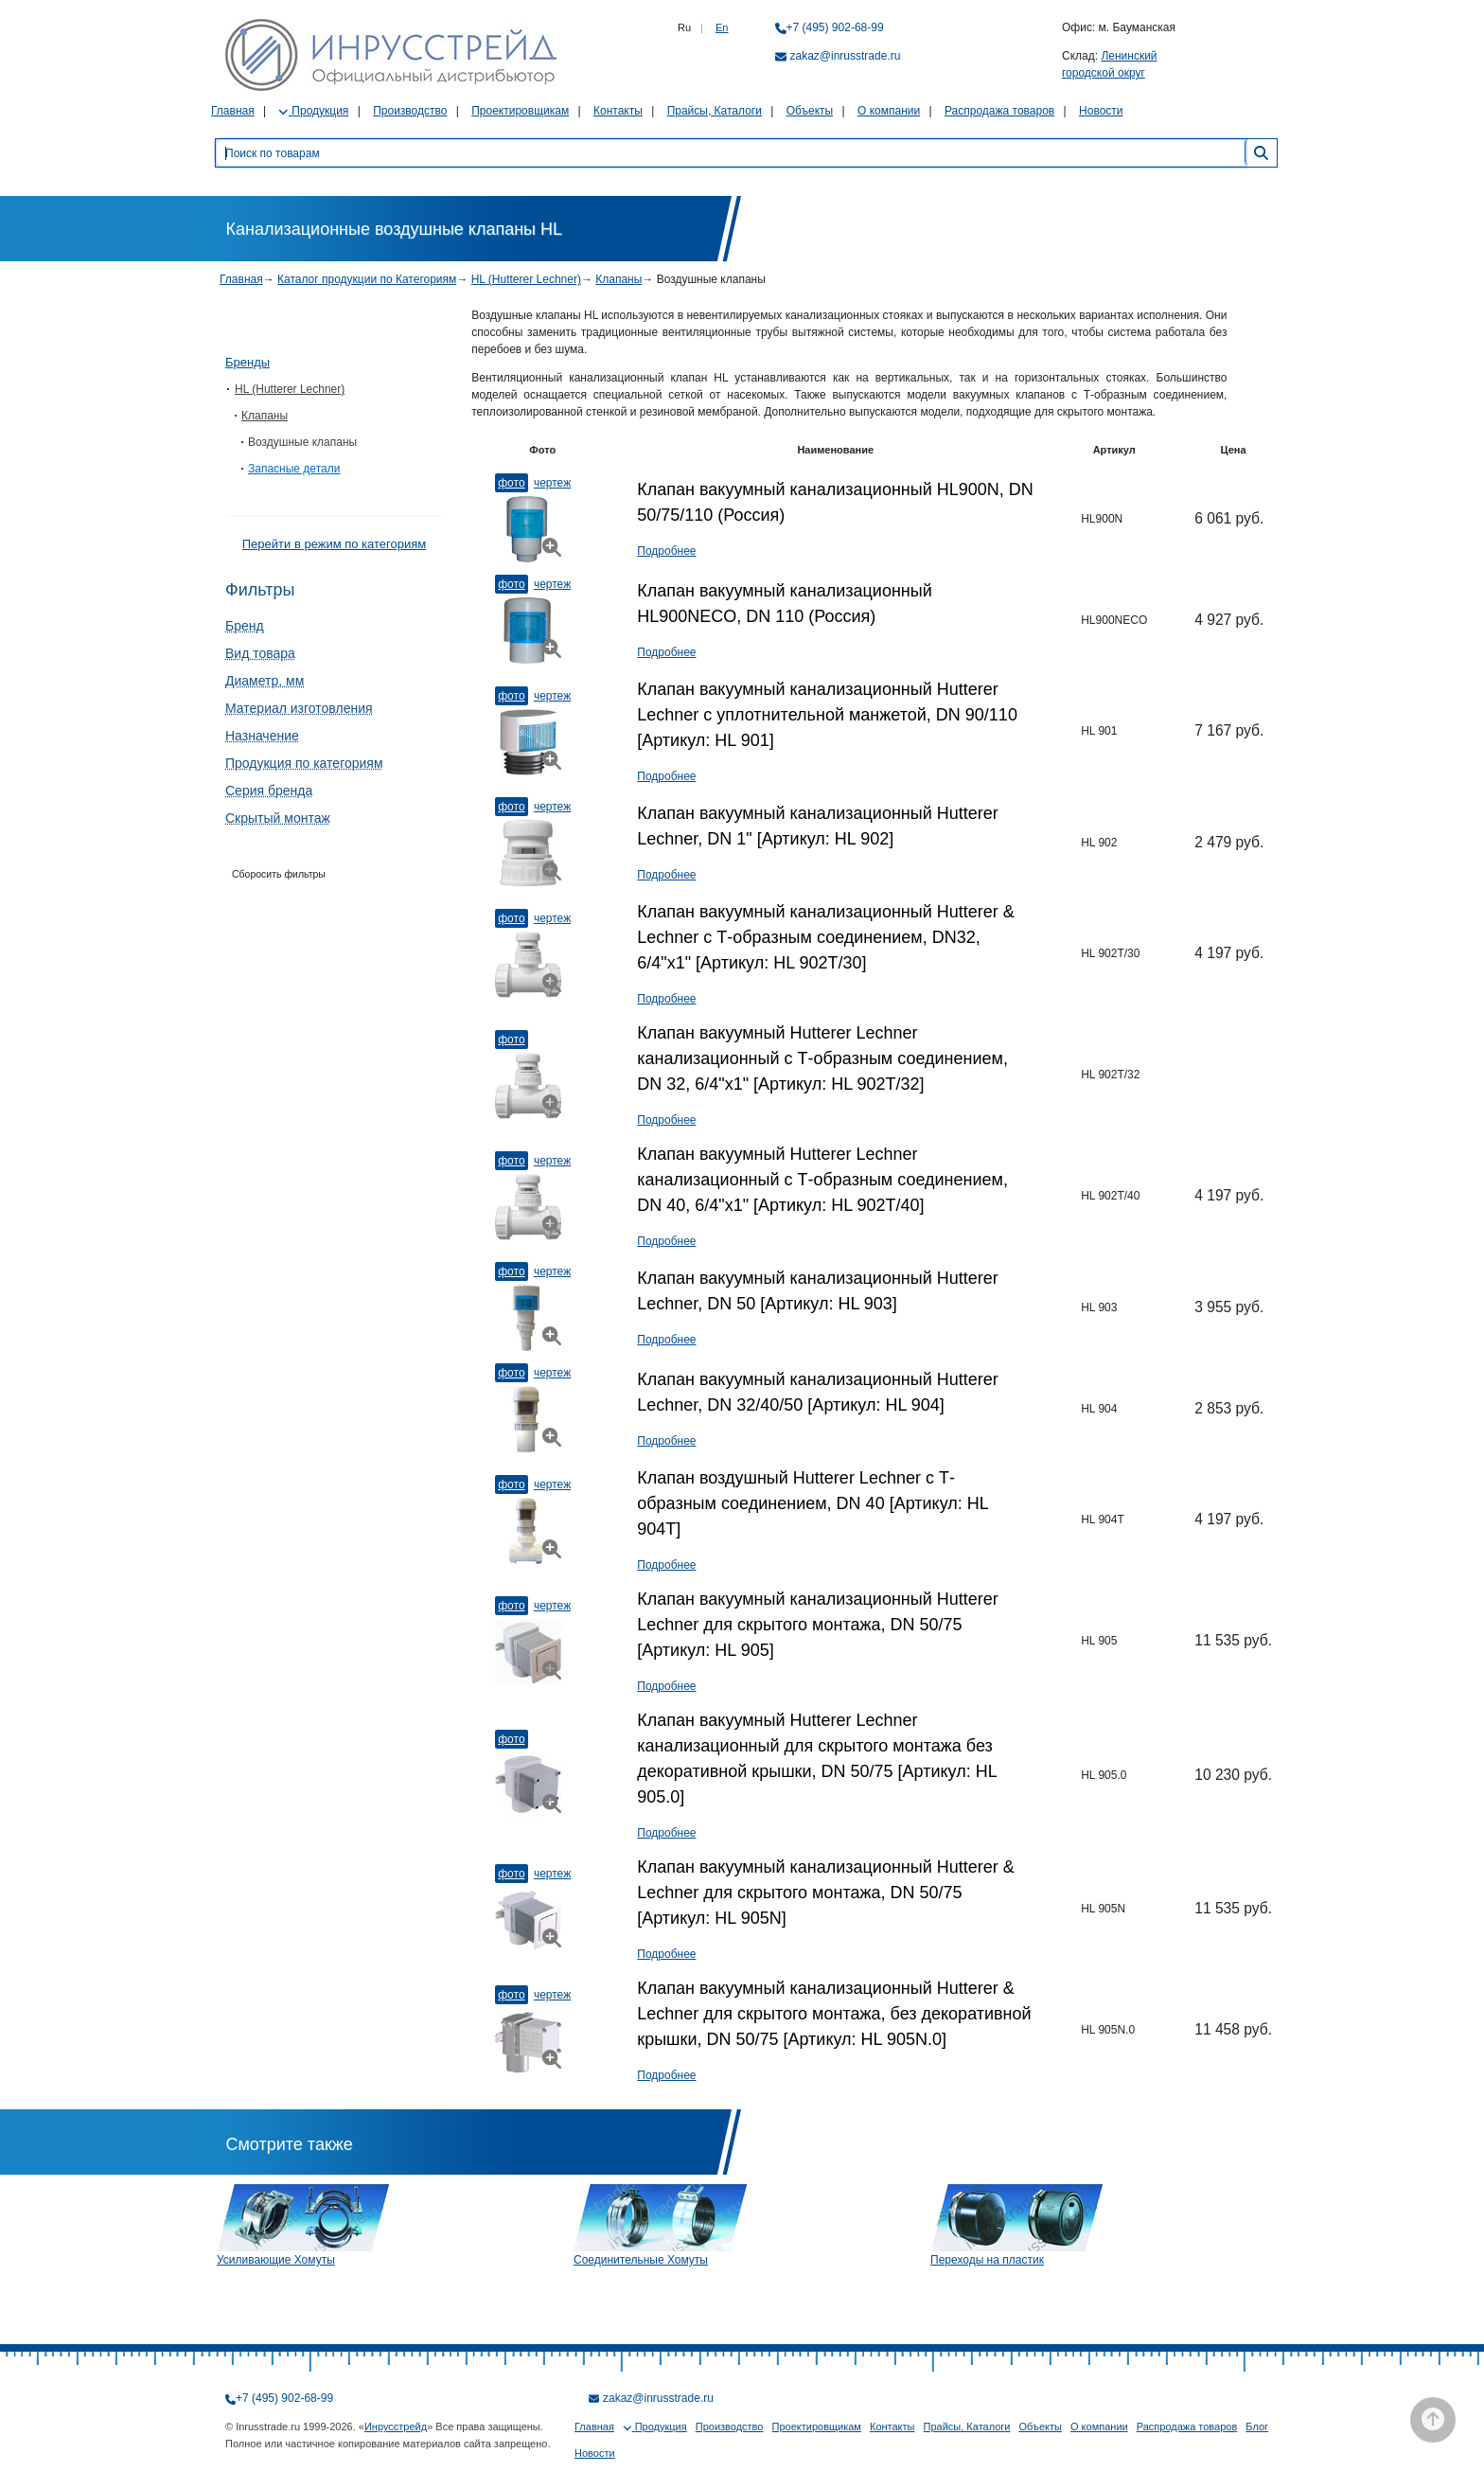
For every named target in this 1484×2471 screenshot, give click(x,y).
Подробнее (666, 551)
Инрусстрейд (395, 2426)
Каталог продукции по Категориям (366, 279)
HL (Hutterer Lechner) (526, 279)
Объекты (810, 110)
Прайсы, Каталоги (714, 110)
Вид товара (260, 653)
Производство (410, 110)
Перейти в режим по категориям (334, 544)
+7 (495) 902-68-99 (835, 27)
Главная (233, 110)
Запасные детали (294, 468)
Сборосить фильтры (279, 874)
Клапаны (618, 279)
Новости (1100, 110)
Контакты (618, 110)
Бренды (247, 362)
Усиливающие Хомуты (276, 2260)
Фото (511, 482)
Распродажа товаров (999, 110)
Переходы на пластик (987, 2260)
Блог (1257, 2426)
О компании (888, 110)
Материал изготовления (299, 708)
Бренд (244, 625)
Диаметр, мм (264, 680)
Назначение (262, 735)
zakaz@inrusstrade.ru (845, 55)
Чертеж (552, 482)
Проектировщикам (520, 110)
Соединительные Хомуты (641, 2260)
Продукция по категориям (304, 763)
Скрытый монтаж (277, 818)
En (722, 27)
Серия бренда (268, 790)
